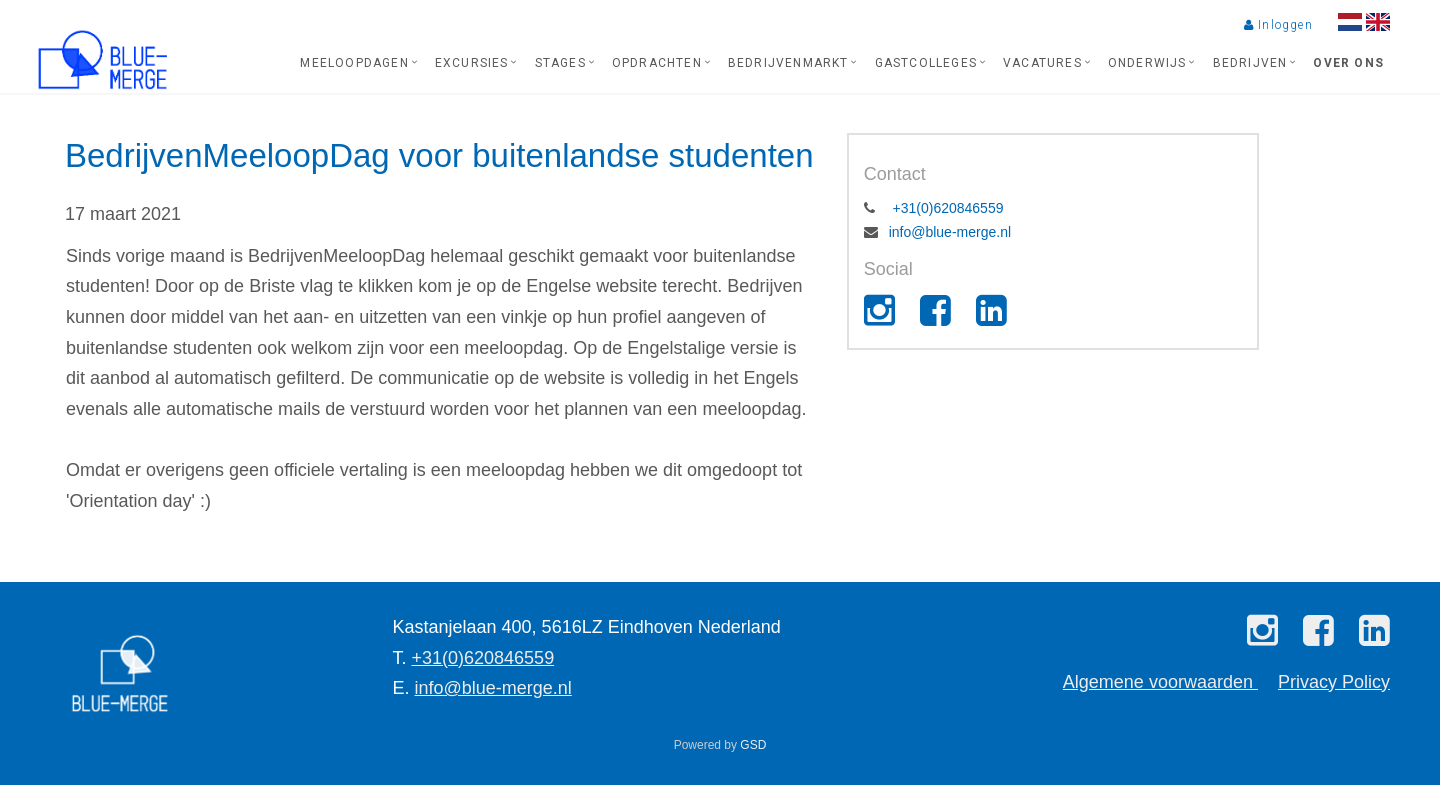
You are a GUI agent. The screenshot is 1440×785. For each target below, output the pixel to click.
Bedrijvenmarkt (788, 63)
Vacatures (1042, 63)
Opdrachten (657, 63)
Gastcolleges (926, 63)
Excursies (472, 63)
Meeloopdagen (354, 63)
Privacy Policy (1334, 682)
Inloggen (1278, 25)
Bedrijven (1250, 63)
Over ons (1348, 63)
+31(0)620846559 (946, 208)
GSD (753, 745)
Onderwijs (1147, 63)
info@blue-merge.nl (950, 232)
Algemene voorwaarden (1160, 682)
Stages (560, 63)
